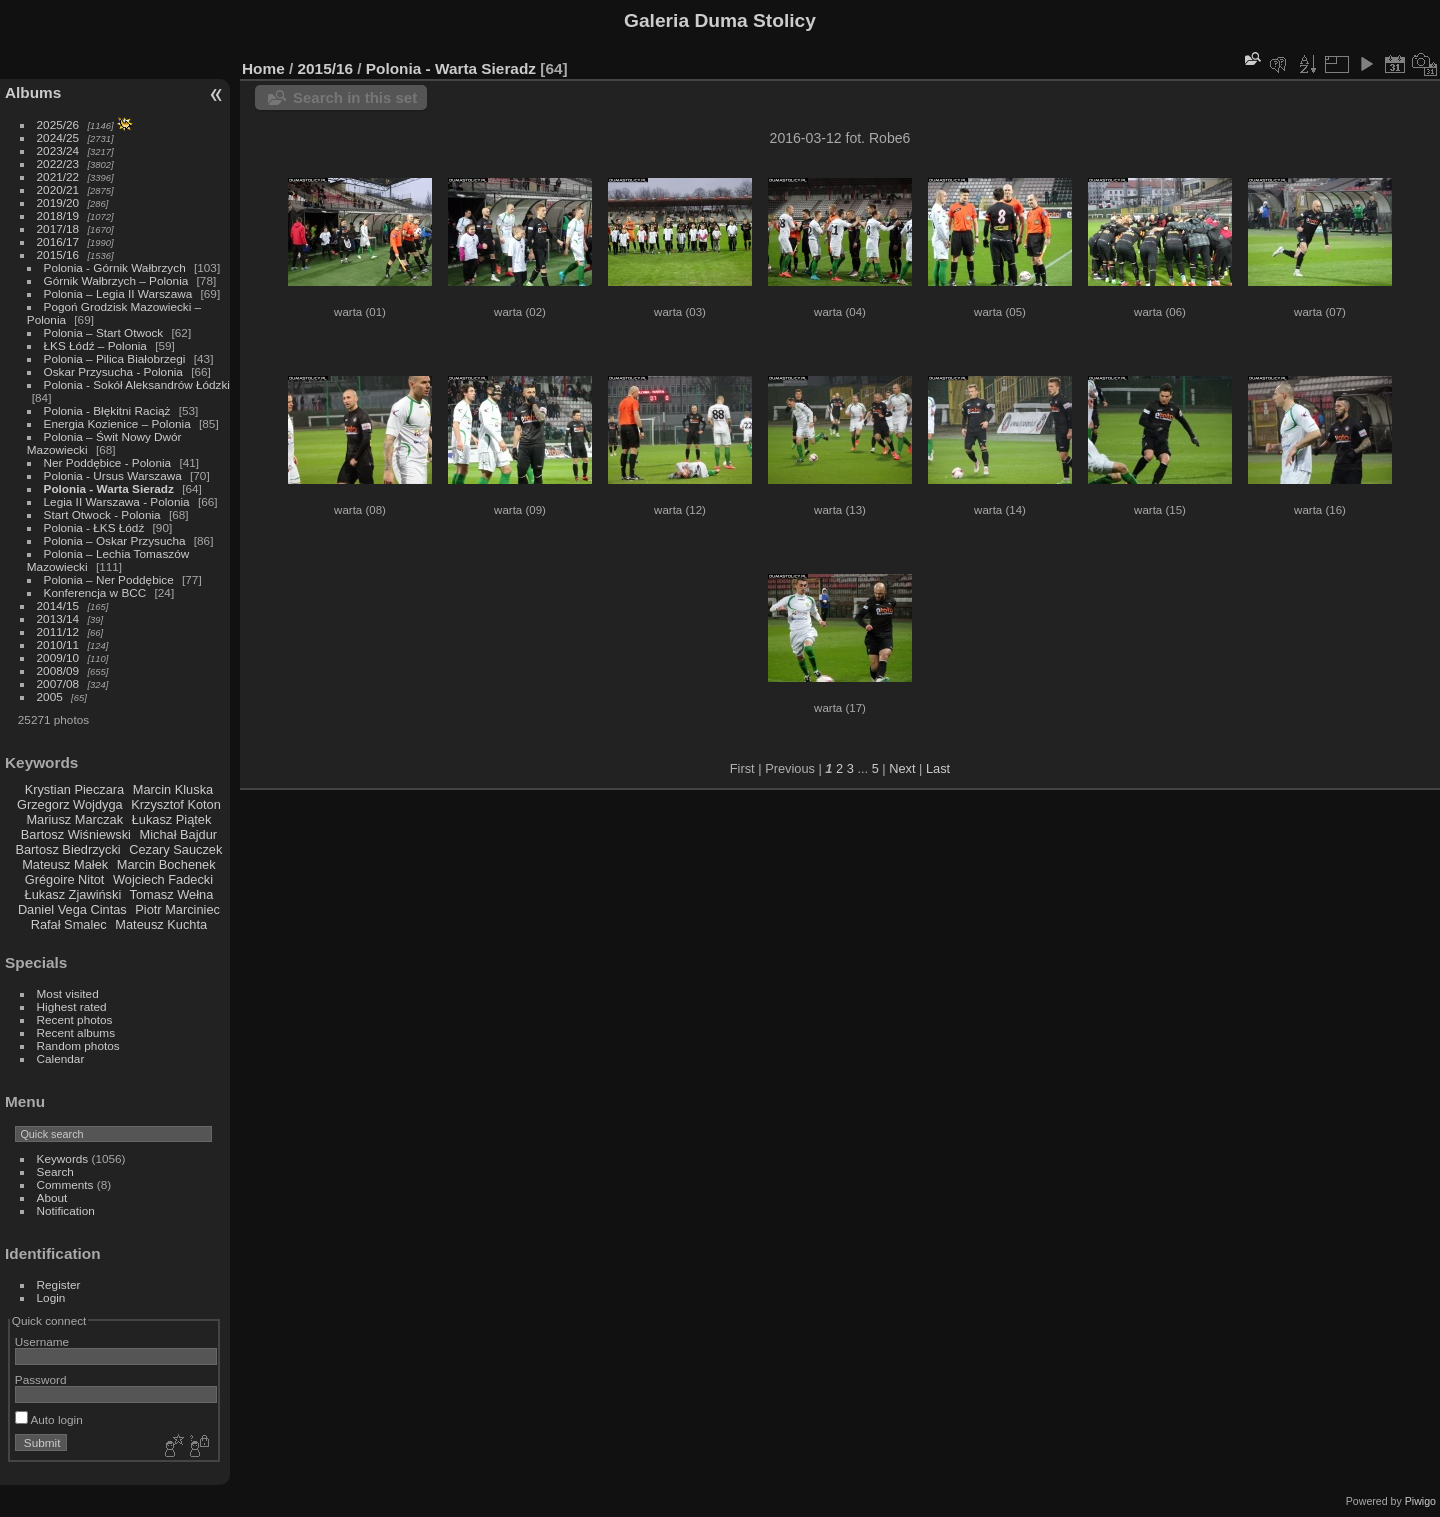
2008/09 (58, 670)
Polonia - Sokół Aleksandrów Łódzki (137, 384)
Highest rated (72, 1006)
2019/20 (58, 202)
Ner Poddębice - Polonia (108, 462)
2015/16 (58, 254)
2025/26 (58, 124)
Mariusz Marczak (74, 819)
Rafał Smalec (69, 924)
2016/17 (58, 241)
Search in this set (355, 97)
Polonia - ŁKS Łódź (94, 527)
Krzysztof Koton (176, 804)
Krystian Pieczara (75, 789)
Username (42, 1341)
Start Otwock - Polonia (102, 514)
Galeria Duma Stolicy (720, 20)
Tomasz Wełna (172, 894)
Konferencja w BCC (95, 592)
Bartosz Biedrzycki (67, 849)
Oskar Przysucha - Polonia (113, 371)
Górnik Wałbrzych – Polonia (116, 280)
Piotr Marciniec (177, 909)
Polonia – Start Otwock (104, 332)
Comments (65, 1184)
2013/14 (58, 618)
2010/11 (58, 644)
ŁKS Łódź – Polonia (95, 345)
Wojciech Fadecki (163, 879)
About (52, 1197)
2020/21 (58, 189)
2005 (50, 696)
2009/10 (58, 657)
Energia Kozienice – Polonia (117, 423)
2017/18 (58, 228)
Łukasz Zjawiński (73, 894)
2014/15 (58, 605)
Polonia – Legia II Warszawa (118, 293)
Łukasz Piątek (172, 819)
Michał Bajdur (179, 834)
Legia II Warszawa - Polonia (117, 501)
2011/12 (58, 631)
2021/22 (58, 176)
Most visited (68, 993)
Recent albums (76, 1032)
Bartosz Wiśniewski (76, 834)
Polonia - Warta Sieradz (109, 488)
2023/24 (58, 150)
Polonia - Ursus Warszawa (113, 475)
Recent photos (75, 1019)
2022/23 (58, 163)
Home (263, 68)
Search (55, 1171)
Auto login (49, 1419)
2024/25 (58, 137)
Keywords (63, 1158)
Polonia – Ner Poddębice (109, 579)
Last (938, 768)
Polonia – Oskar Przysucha (115, 540)
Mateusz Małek (65, 864)
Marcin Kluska (173, 789)
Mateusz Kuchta (161, 924)
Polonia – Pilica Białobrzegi (115, 358)
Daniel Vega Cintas (72, 909)
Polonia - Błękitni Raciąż (107, 410)
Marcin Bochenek (166, 864)
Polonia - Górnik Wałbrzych (115, 267)
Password (41, 1379)
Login (51, 1297)
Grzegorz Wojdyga (70, 804)
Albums (33, 92)
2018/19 (58, 215)
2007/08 (58, 683)
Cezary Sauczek (175, 849)
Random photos (78, 1045)
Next (902, 768)
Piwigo (1420, 1501)
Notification (66, 1210)
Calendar (61, 1058)
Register (59, 1284)
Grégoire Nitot (65, 879)
